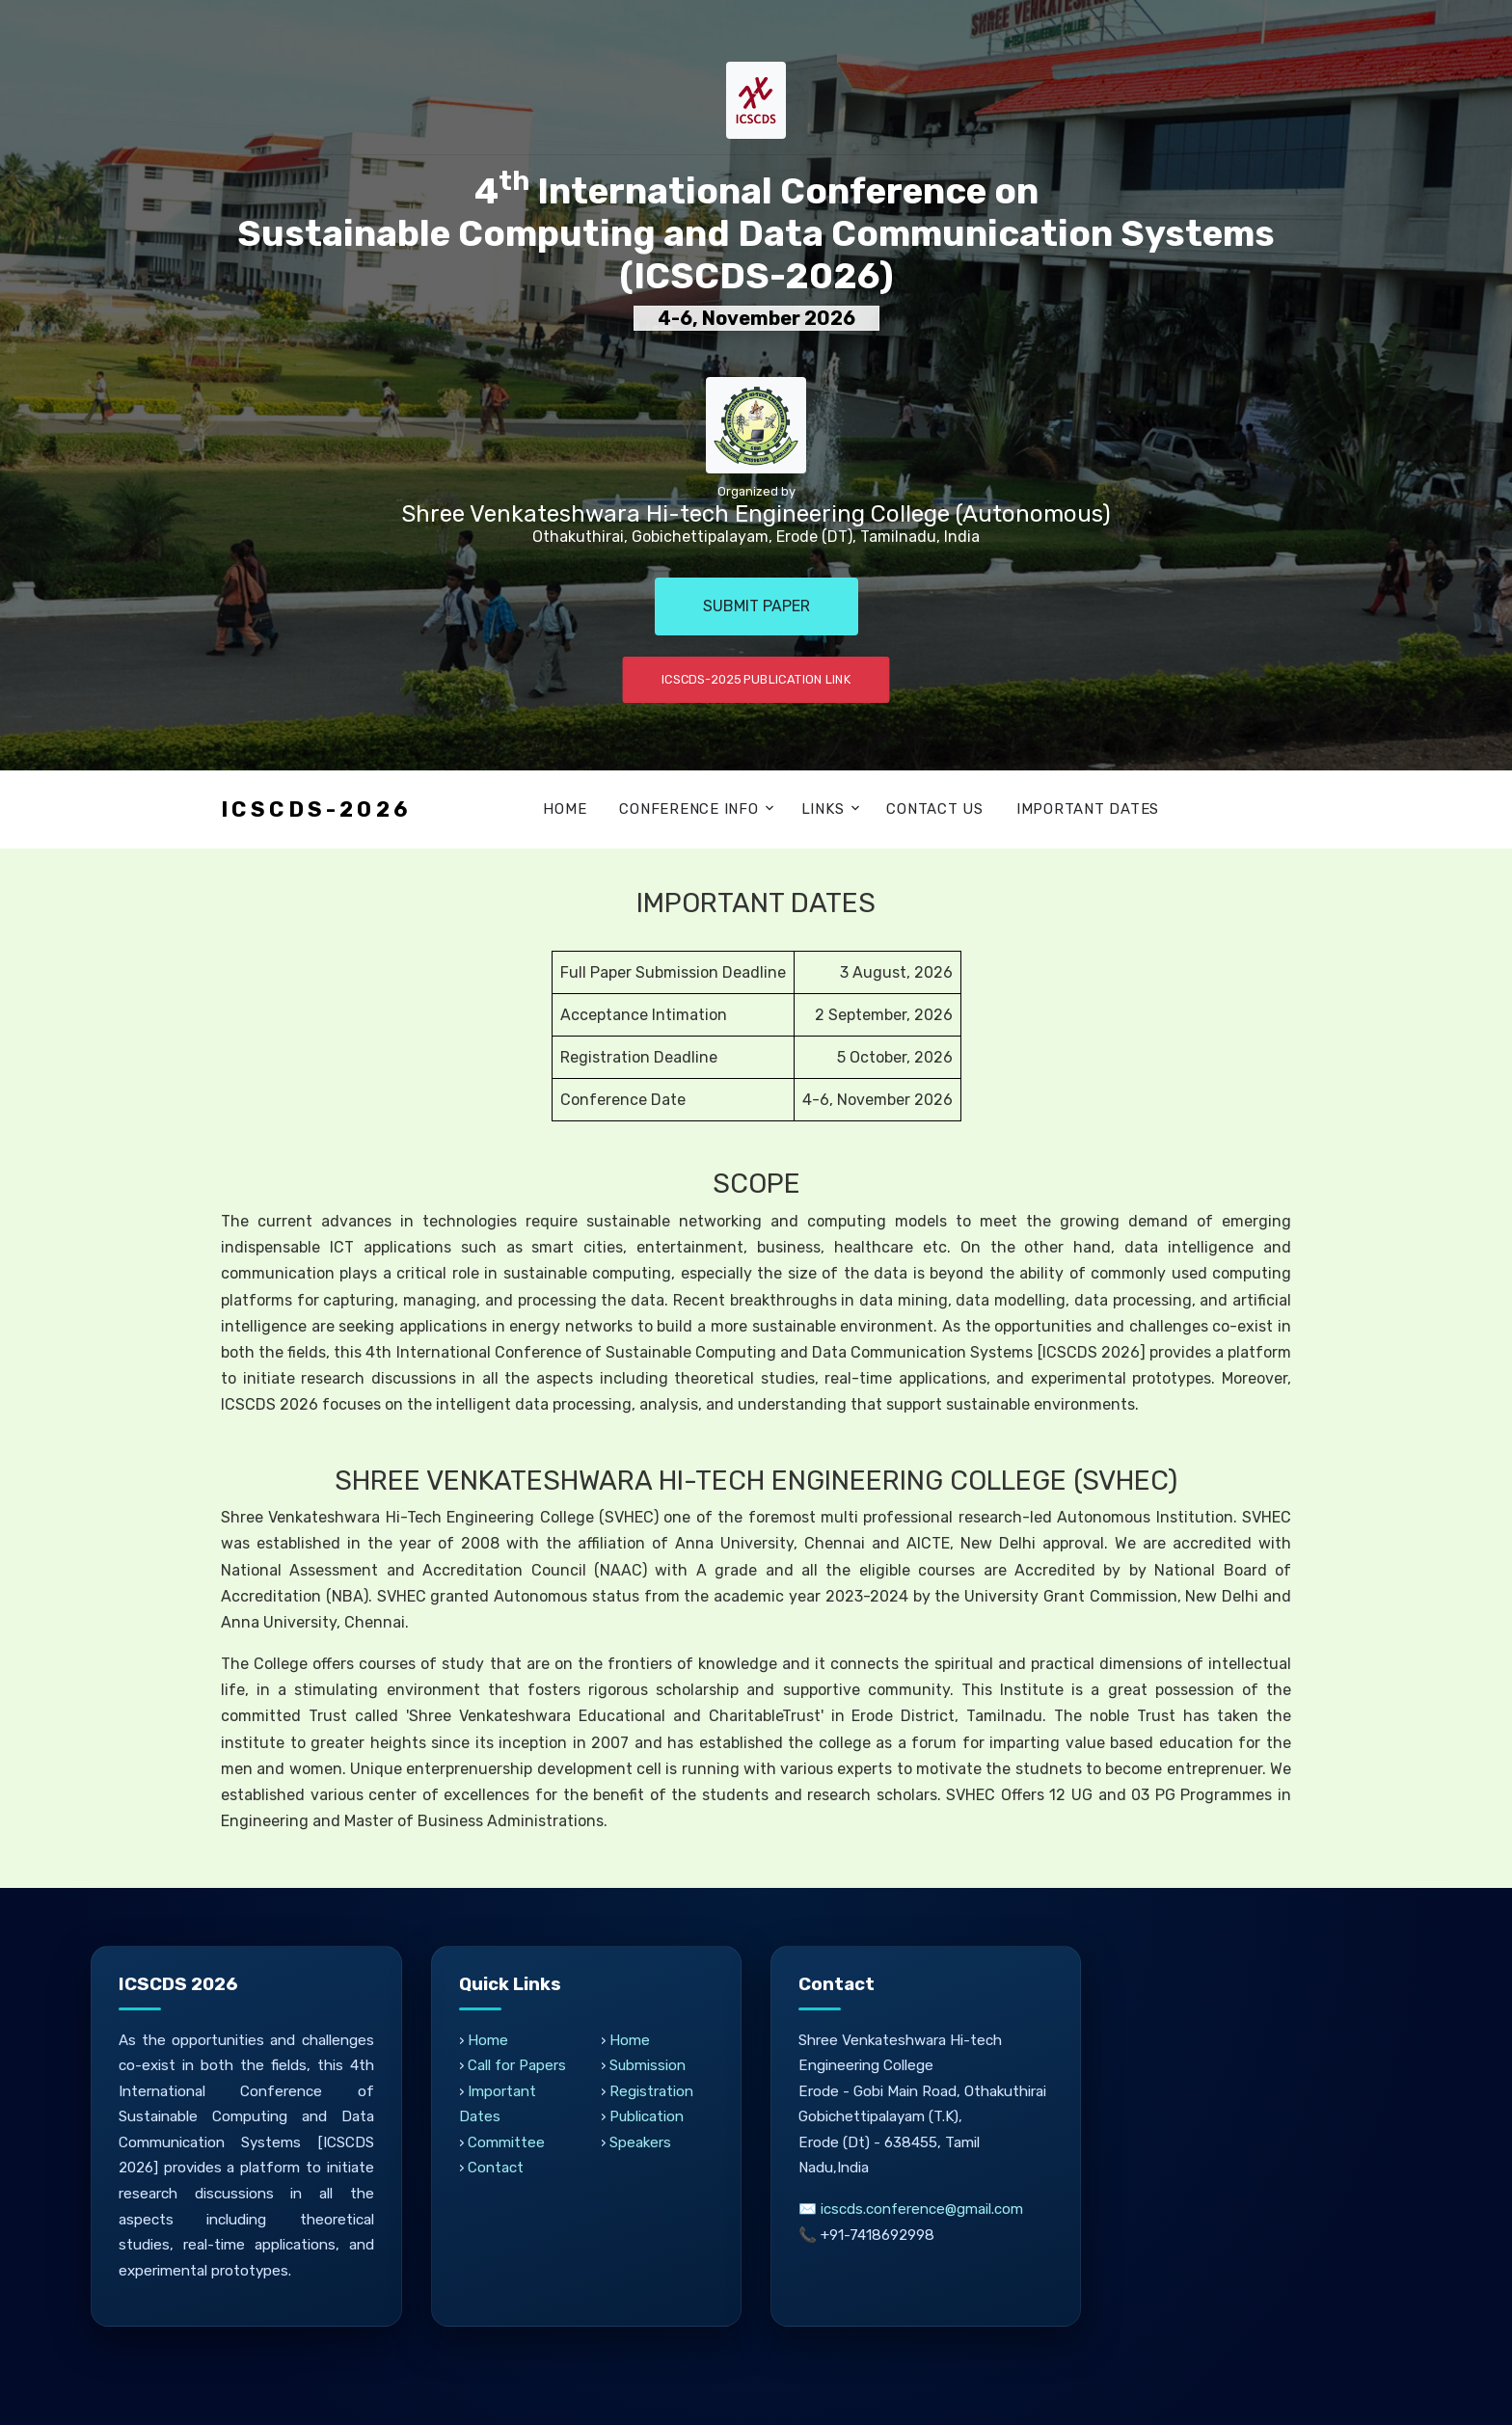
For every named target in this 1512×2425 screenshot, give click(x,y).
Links (823, 809)
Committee (506, 2142)
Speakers (640, 2142)
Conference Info (688, 809)
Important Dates (1087, 809)
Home (564, 809)
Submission (648, 2065)
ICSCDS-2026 (316, 809)
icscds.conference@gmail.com (923, 2209)
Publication (647, 2116)
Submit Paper (756, 606)
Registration (651, 2091)
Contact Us (935, 809)
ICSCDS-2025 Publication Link (756, 679)
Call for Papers (517, 2065)
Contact (496, 2167)
